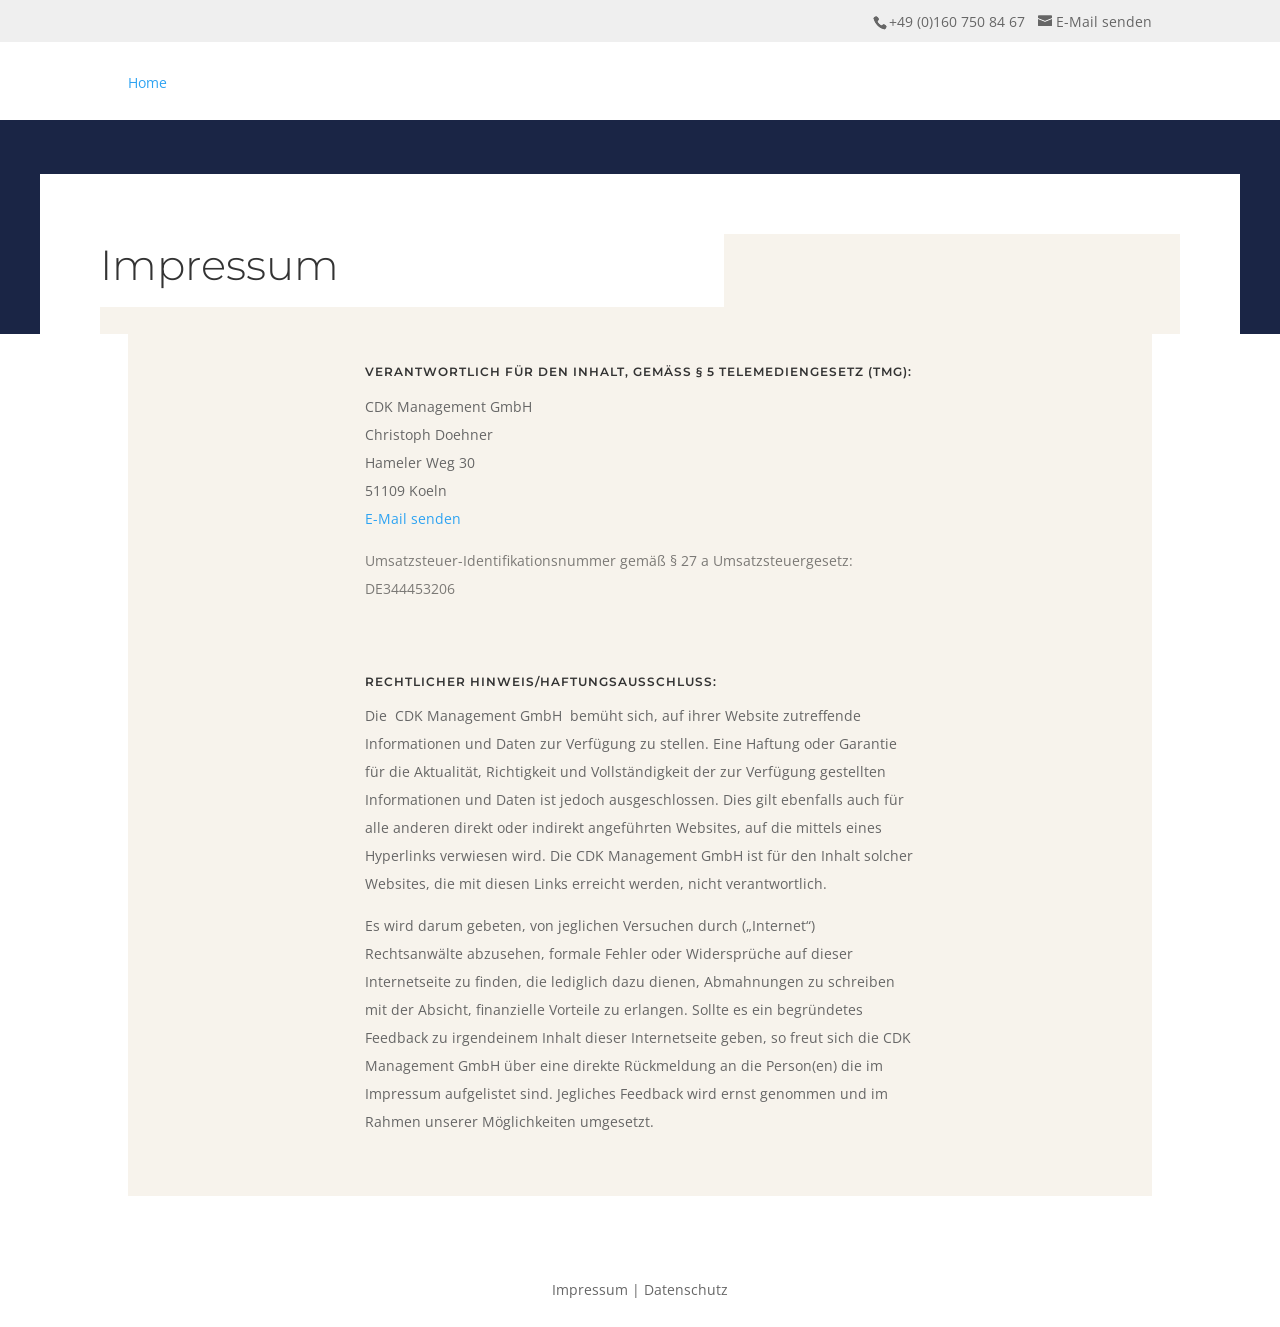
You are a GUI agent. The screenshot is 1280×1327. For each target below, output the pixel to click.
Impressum (590, 1289)
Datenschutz (686, 1289)
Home (147, 82)
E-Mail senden (413, 518)
